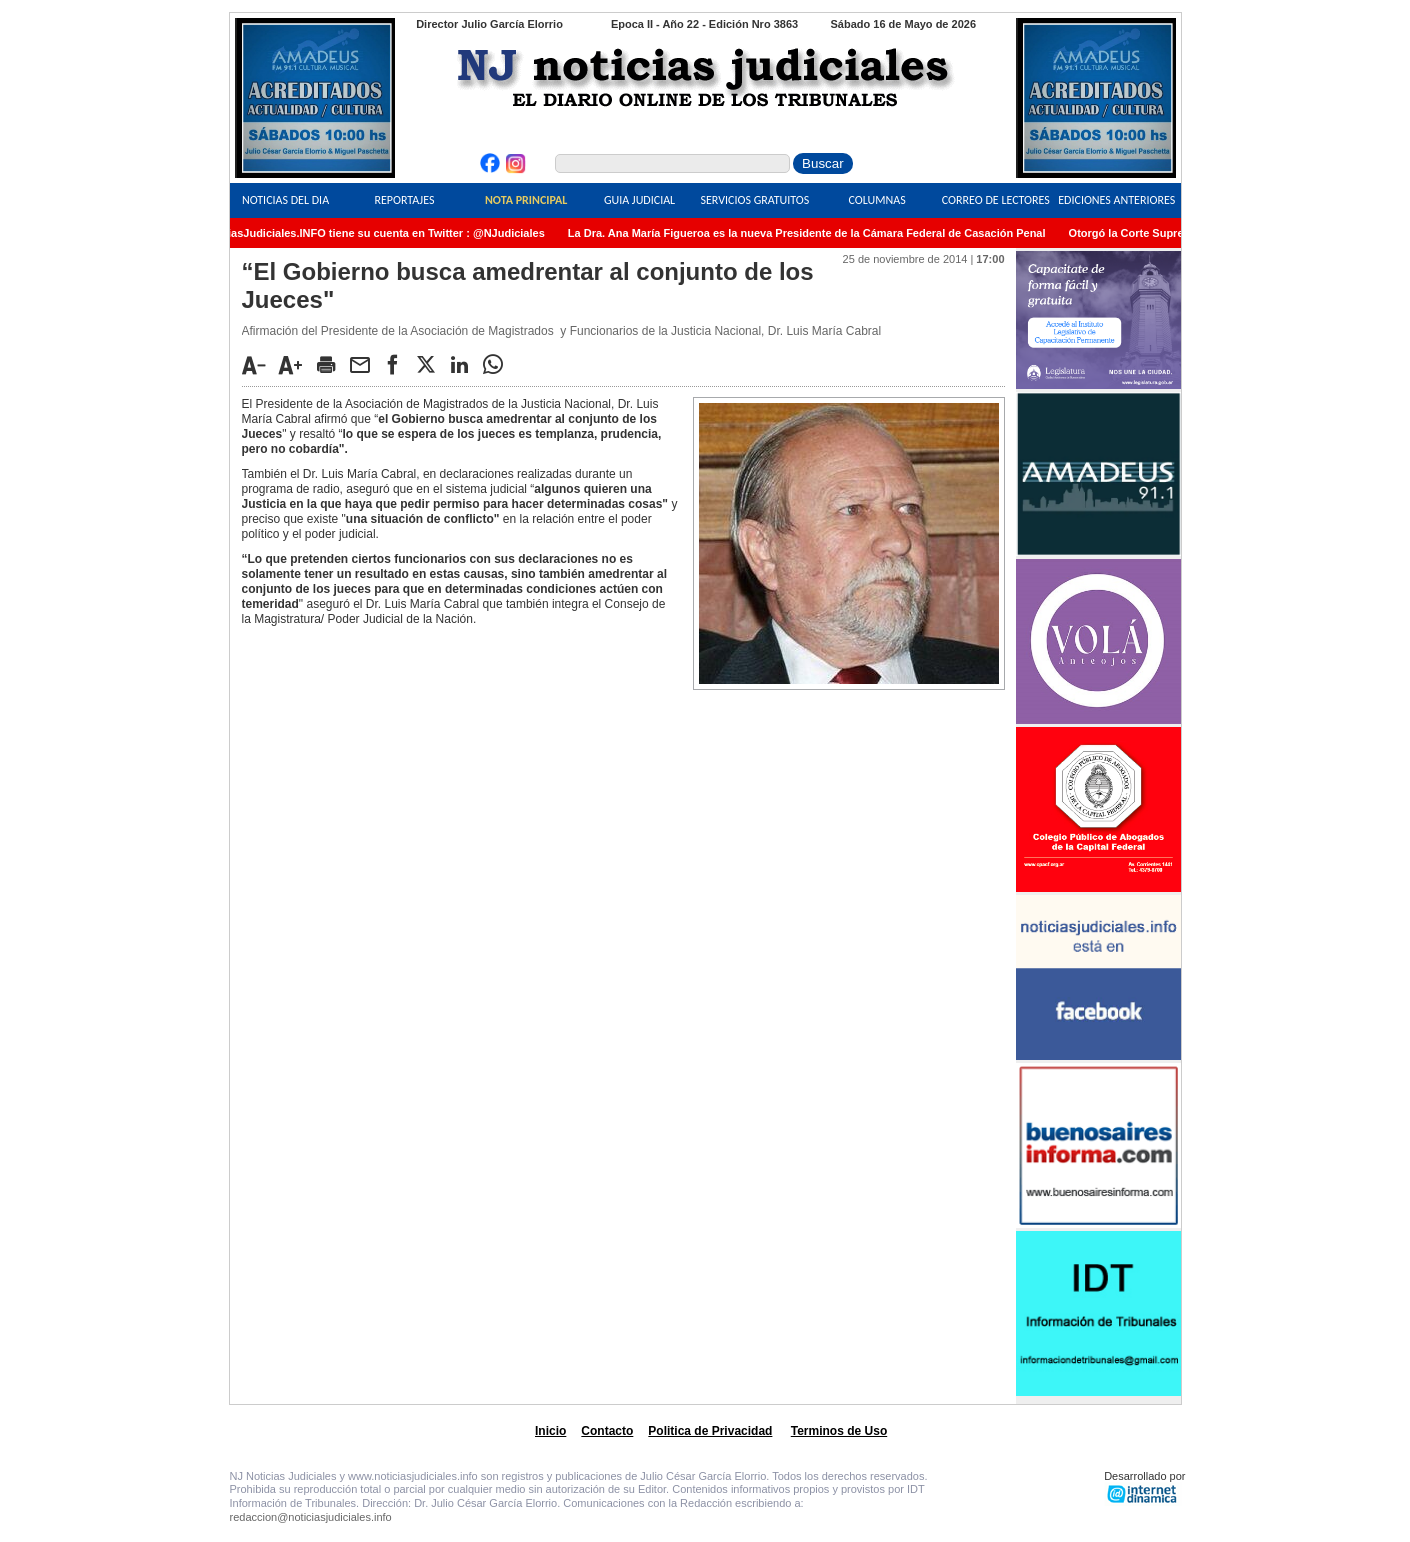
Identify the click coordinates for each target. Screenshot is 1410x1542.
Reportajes (404, 200)
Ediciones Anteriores (1116, 200)
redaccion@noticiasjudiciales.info (311, 1517)
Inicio (550, 1431)
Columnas (877, 200)
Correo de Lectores (996, 200)
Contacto (607, 1431)
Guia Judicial (639, 200)
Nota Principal (526, 200)
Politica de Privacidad (710, 1431)
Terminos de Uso (839, 1431)
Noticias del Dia (285, 200)
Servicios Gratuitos (754, 200)
